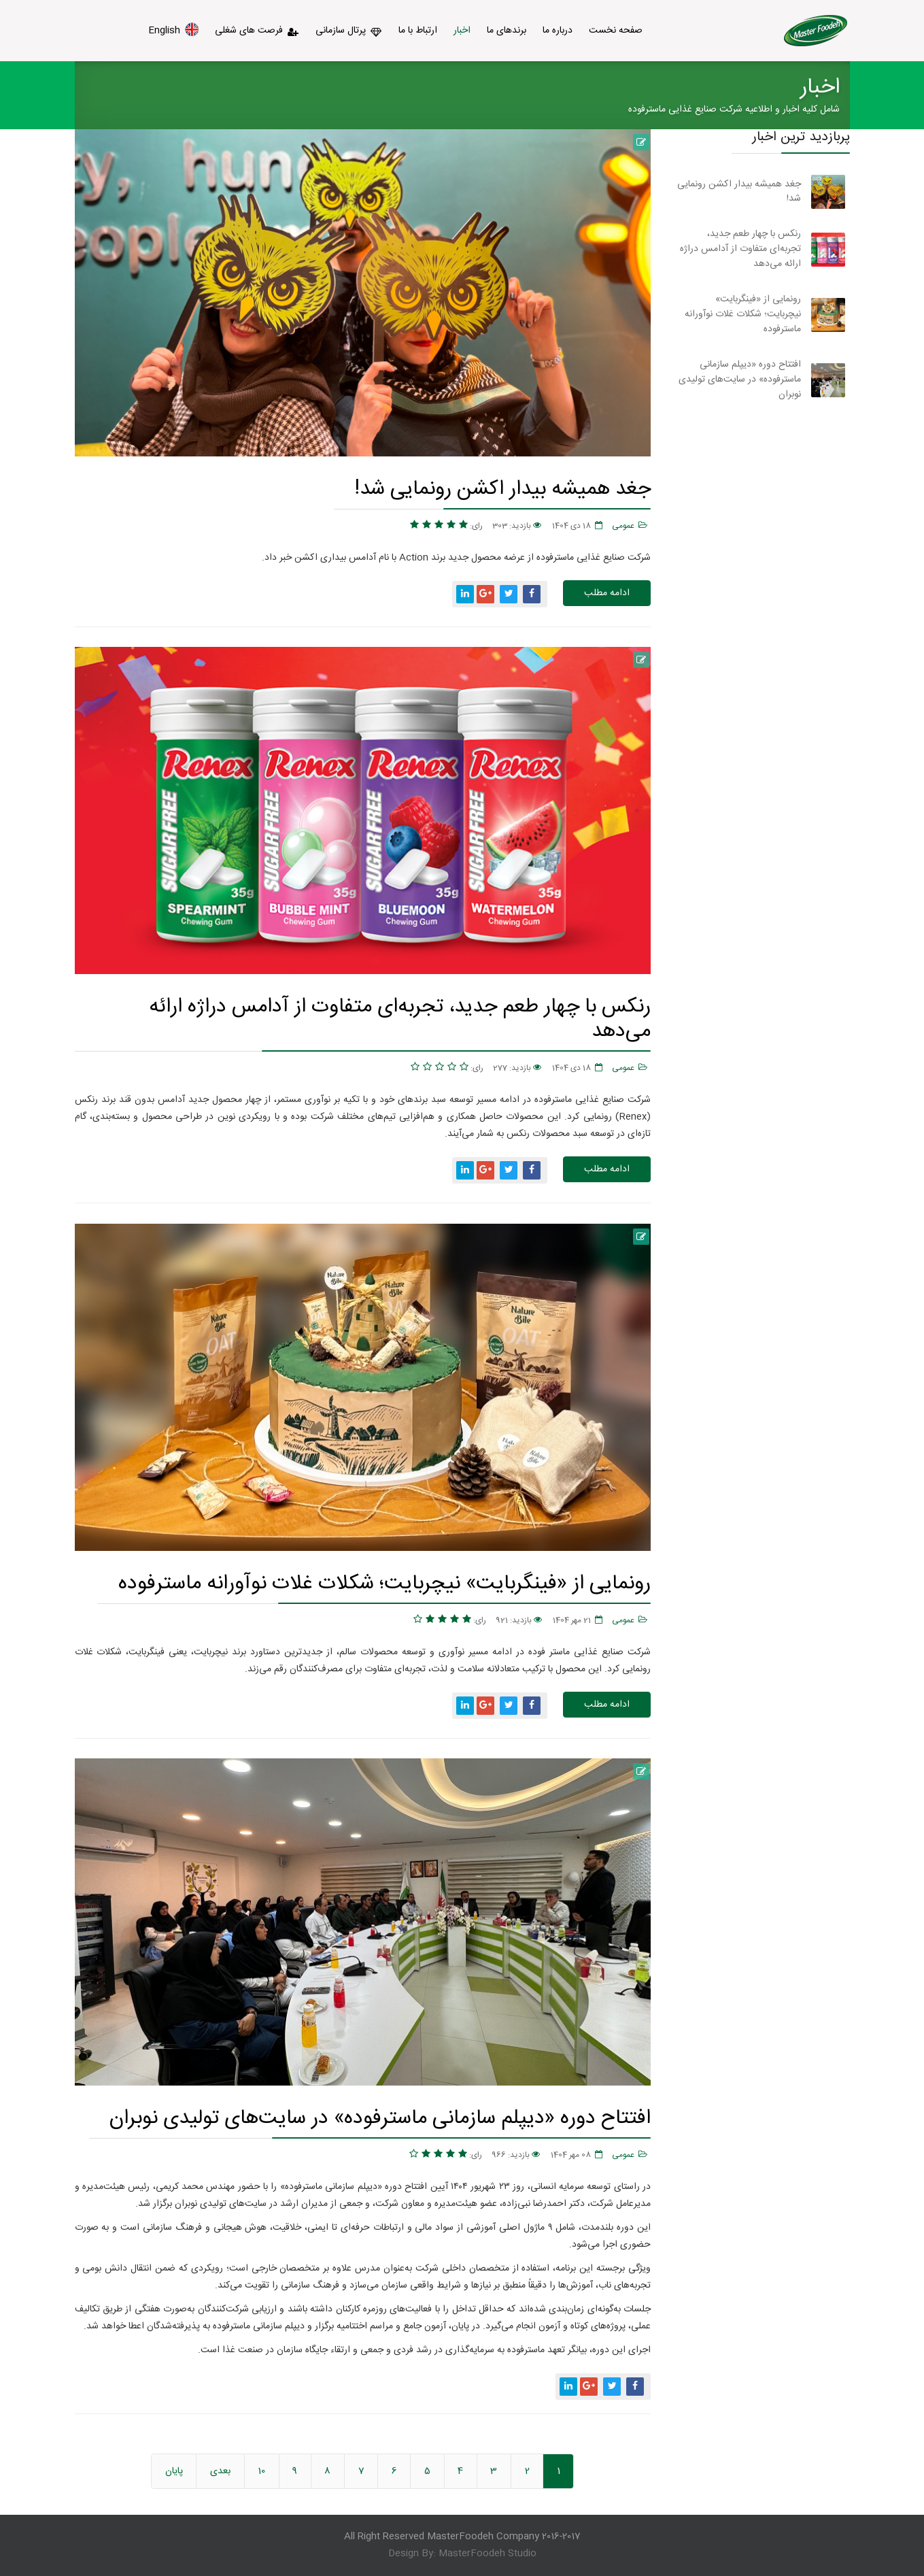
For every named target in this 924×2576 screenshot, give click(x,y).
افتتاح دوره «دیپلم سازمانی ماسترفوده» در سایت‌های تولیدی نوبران (380, 2118)
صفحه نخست (616, 30)
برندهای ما (506, 30)
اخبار (462, 30)
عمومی (623, 526)
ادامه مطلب (607, 593)
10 (261, 2471)
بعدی (220, 2471)
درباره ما (557, 30)
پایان (174, 2471)
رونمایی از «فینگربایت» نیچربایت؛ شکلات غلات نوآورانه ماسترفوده (384, 1583)
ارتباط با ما (417, 30)
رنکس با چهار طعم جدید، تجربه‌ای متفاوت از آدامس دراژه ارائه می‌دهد (400, 1018)
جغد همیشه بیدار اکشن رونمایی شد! (502, 488)
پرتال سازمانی (348, 30)
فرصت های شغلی (257, 30)
